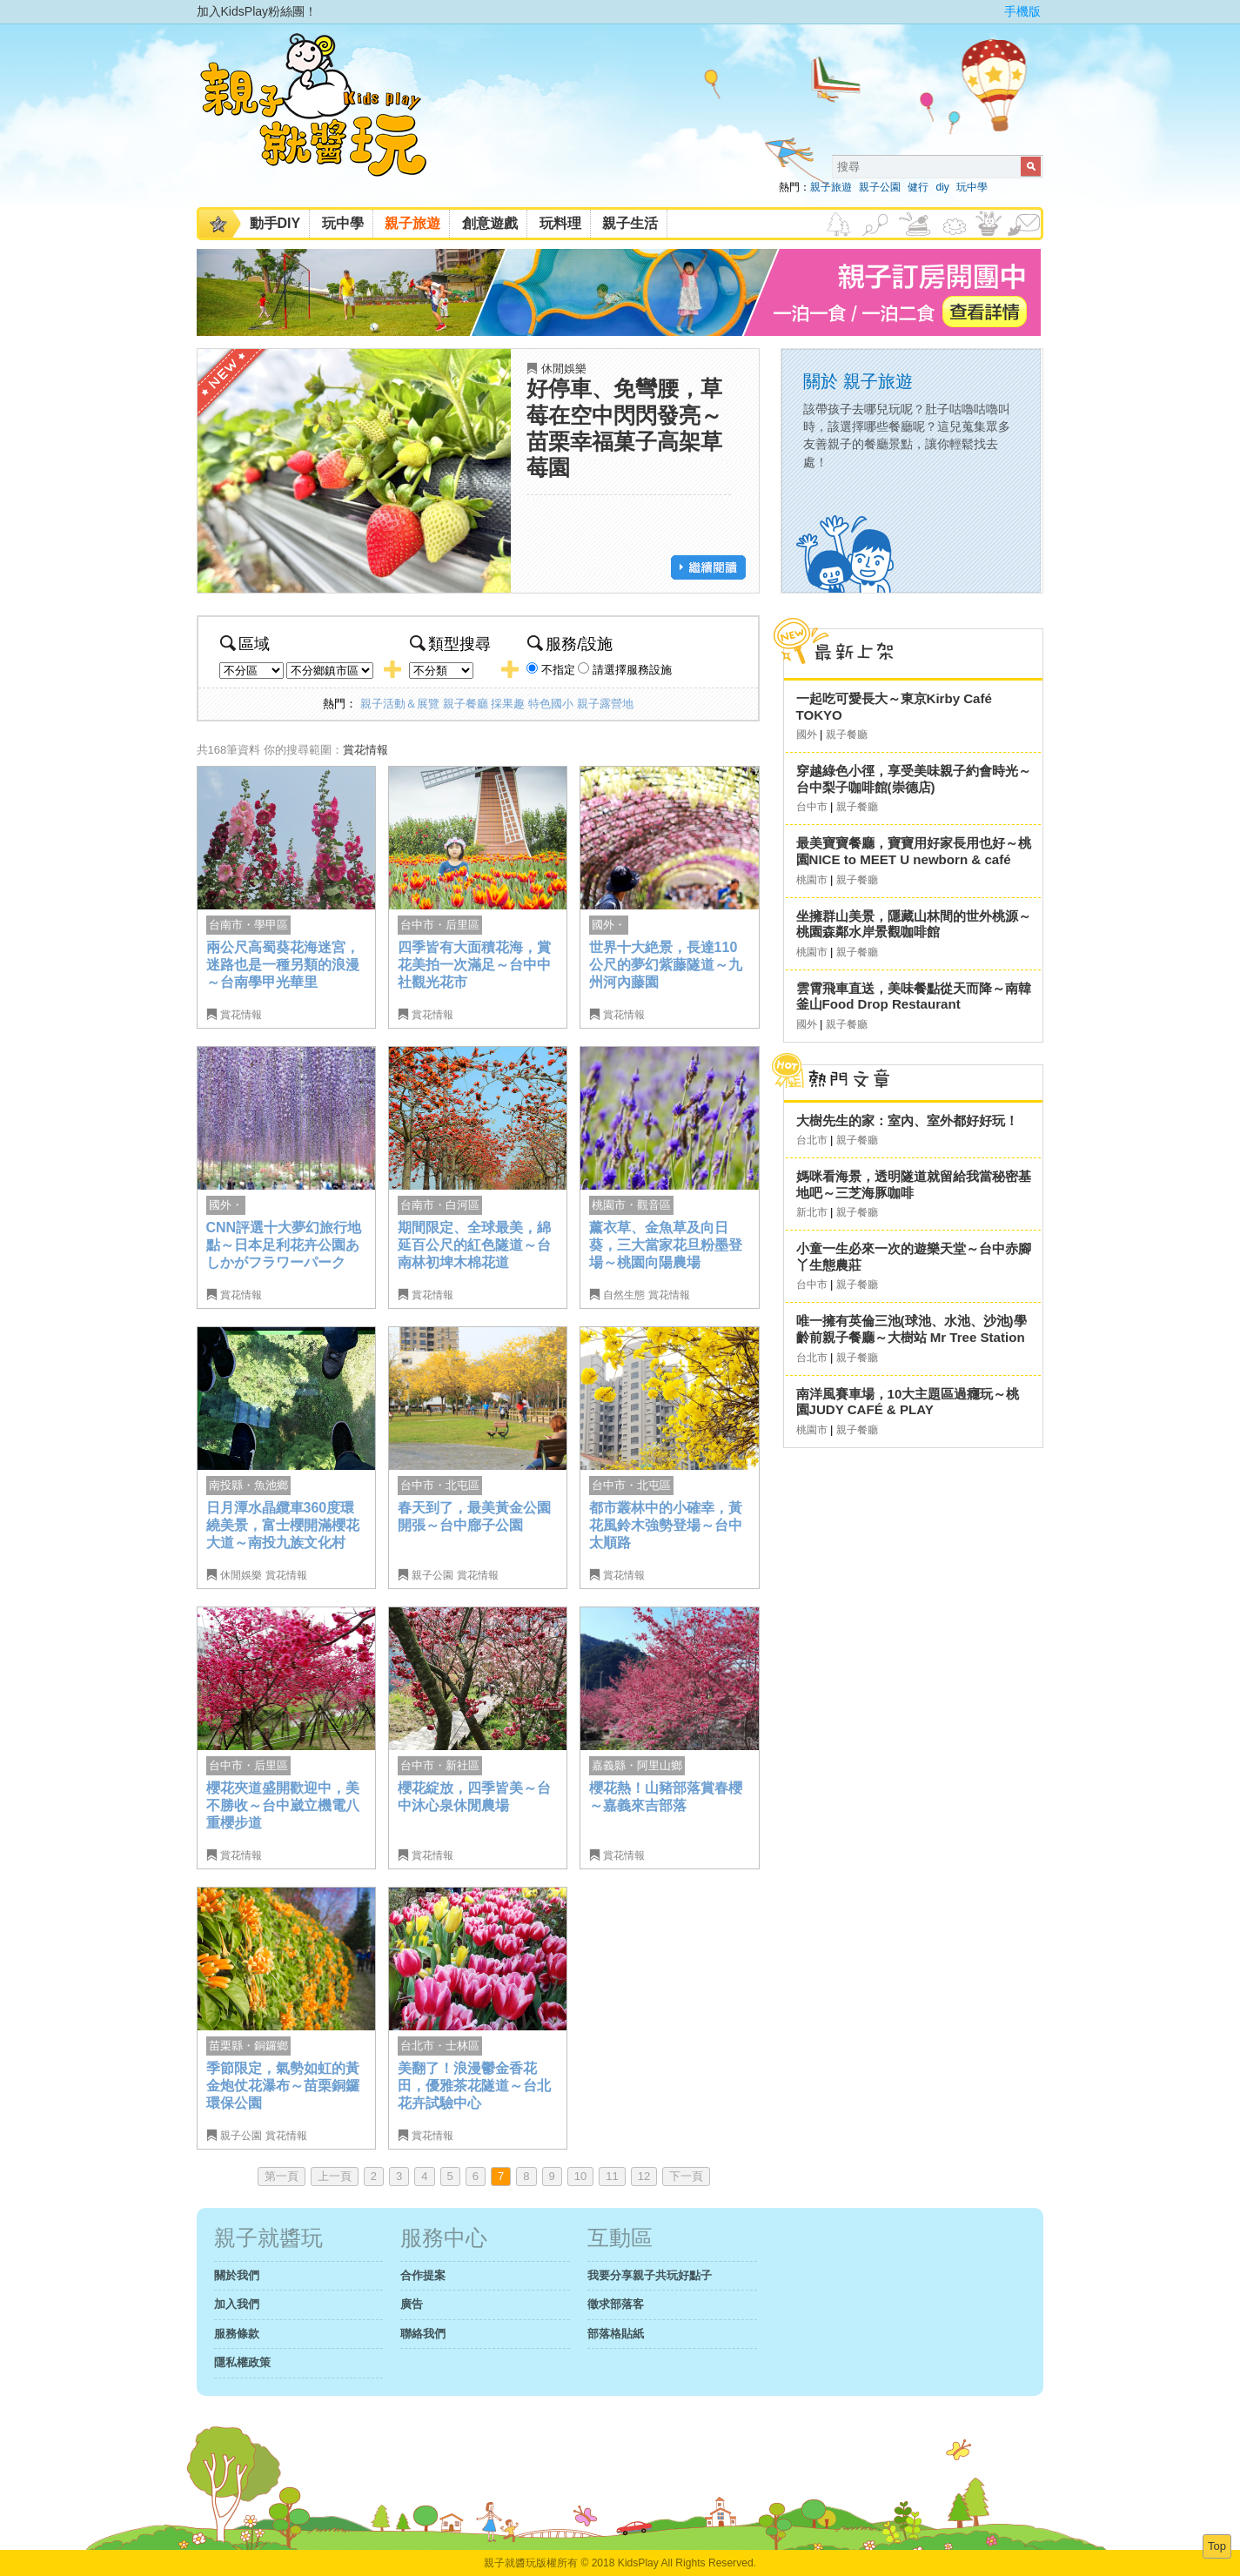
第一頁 (281, 2176)
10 (580, 2176)
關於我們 (236, 2275)
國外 (806, 734)
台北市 (812, 1140)
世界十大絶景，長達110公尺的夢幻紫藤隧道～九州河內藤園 (665, 964)
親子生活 (630, 223)
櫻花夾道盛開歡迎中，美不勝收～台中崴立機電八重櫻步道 (282, 1805)
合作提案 (423, 2275)
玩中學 (972, 187)
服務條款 (236, 2333)
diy (941, 187)
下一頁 (686, 2176)
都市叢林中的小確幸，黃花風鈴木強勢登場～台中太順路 (665, 1524)
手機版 (1022, 11)
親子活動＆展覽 (399, 703)
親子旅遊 (831, 187)
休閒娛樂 (563, 368)
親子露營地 (605, 703)
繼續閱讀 (708, 567)
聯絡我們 (423, 2333)
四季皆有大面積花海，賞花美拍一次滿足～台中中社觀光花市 (474, 964)
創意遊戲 (490, 223)
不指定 (558, 669)
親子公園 (880, 187)
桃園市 (812, 880)
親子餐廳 (465, 703)
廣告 (411, 2304)
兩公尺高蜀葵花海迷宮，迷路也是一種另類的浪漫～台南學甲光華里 (282, 964)
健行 (918, 187)
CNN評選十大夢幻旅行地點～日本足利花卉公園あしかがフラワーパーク (284, 1244)
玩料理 (560, 223)
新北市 (812, 1212)
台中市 (812, 807)
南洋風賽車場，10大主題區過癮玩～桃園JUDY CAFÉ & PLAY (908, 1402)
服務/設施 (569, 643)
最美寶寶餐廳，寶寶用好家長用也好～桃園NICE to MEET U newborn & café (913, 851)
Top (1217, 2546)
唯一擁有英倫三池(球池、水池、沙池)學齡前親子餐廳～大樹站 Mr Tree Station (911, 1329)
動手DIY (275, 223)
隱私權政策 (242, 2362)
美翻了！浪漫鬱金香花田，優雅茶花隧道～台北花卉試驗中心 (474, 2085)
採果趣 (508, 703)
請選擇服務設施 (632, 669)
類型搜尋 (450, 643)
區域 (244, 643)
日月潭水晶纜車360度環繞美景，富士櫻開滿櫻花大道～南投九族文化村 (282, 1524)
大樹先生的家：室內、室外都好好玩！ (907, 1120)
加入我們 (236, 2304)
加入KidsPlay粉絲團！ (257, 11)
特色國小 (550, 703)
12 (644, 2176)
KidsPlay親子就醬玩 (327, 120)
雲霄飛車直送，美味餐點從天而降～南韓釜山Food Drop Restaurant (913, 996)
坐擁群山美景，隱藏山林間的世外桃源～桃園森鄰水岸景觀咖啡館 (913, 924)
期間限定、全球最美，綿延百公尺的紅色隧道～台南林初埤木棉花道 (474, 1244)
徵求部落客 (615, 2304)
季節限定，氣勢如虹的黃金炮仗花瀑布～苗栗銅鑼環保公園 (282, 2085)
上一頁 (335, 2176)
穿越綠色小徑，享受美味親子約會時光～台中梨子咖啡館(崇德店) (913, 779)
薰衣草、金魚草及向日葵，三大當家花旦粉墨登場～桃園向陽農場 (665, 1244)
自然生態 (624, 1295)
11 (612, 2176)
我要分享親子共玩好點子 (649, 2275)
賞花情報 (365, 749)
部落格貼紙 (615, 2333)
